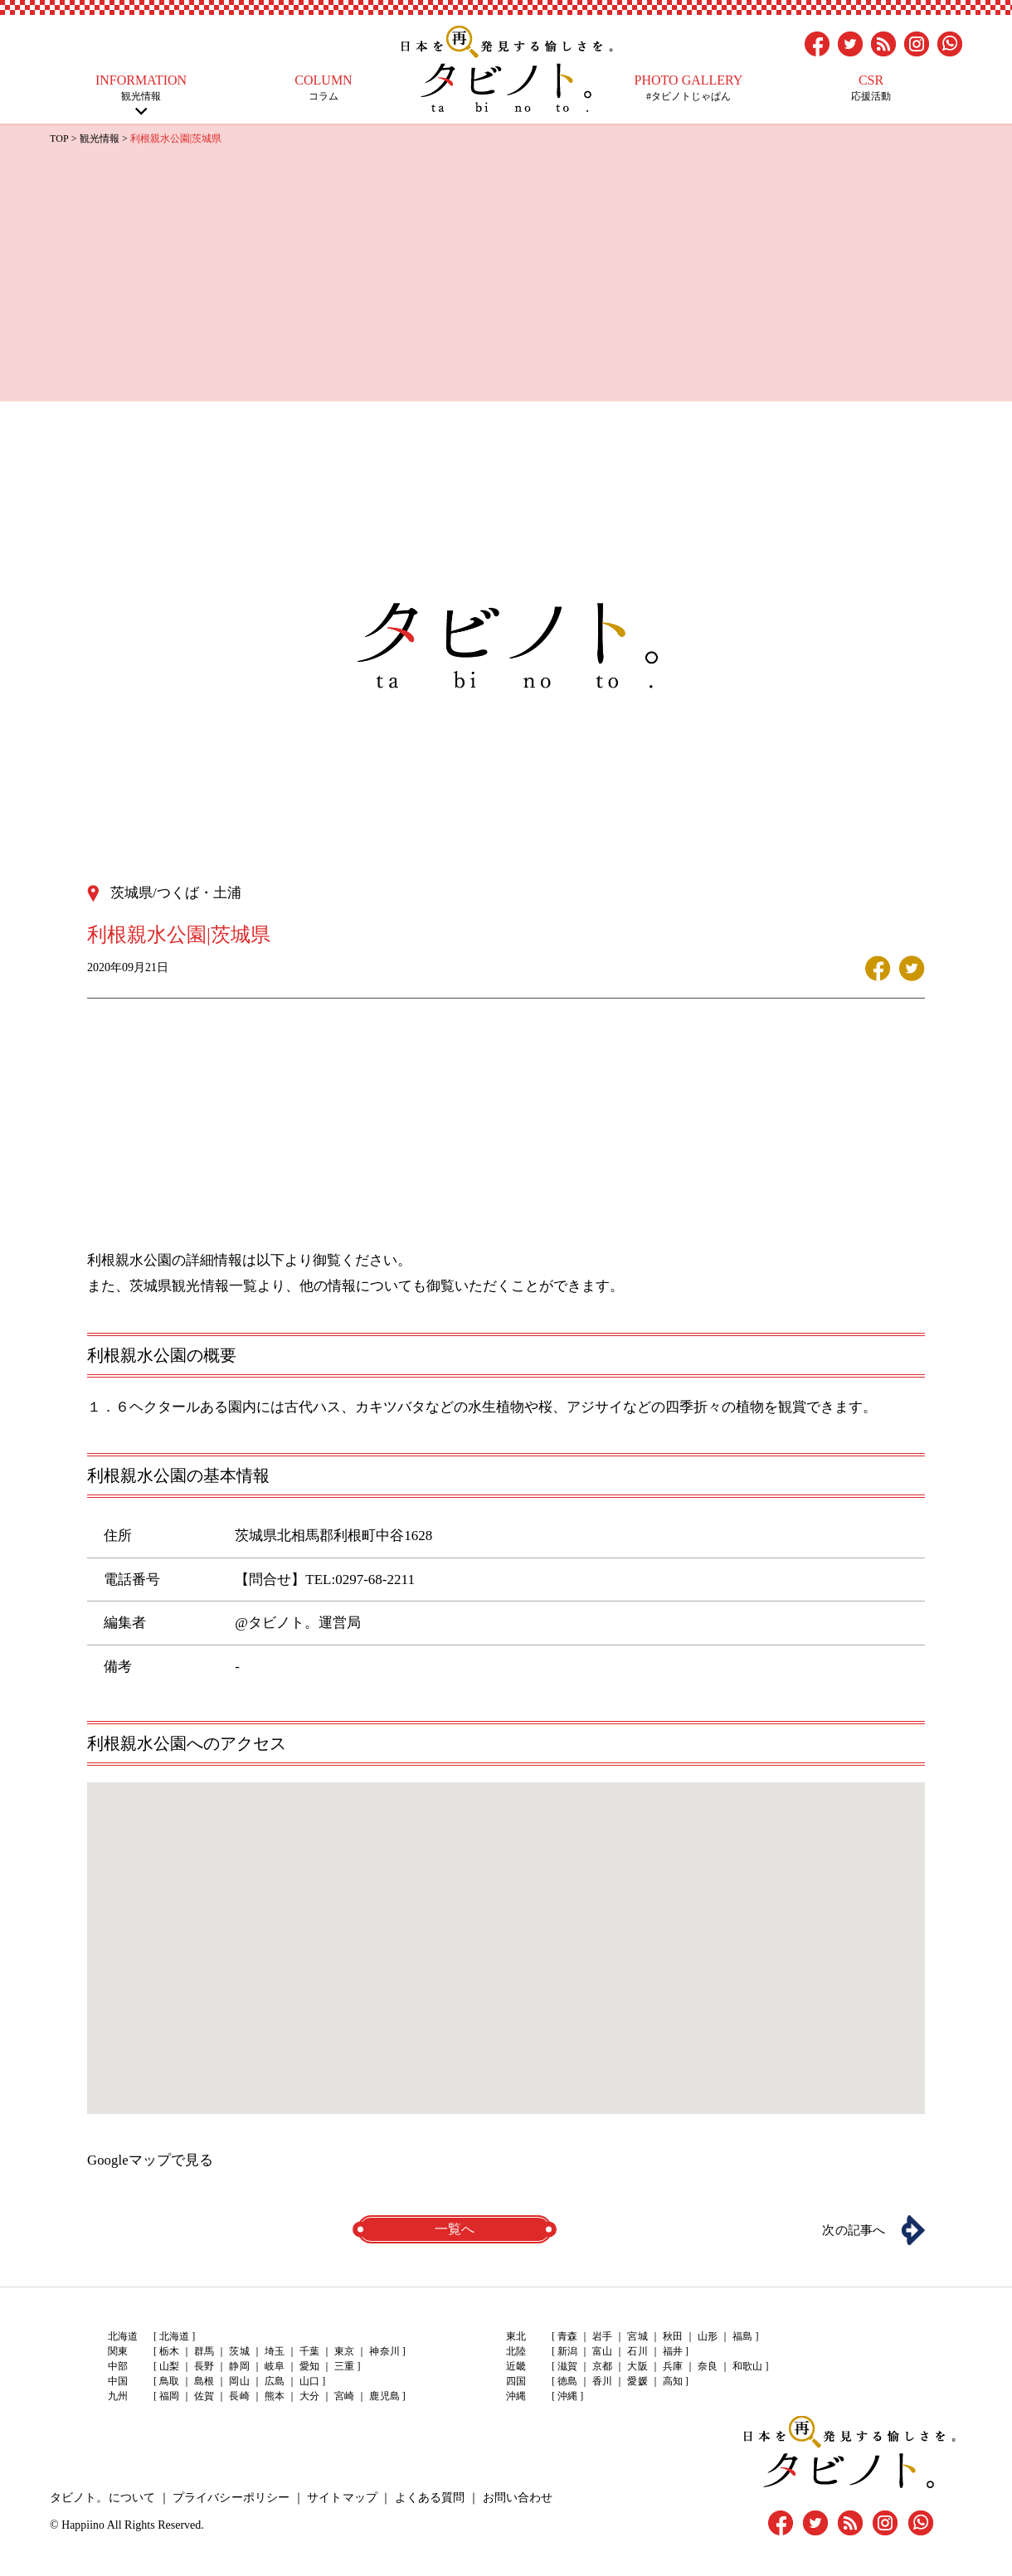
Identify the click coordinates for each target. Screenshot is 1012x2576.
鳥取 (169, 2381)
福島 (742, 2336)
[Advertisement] (506, 272)
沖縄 (567, 2396)
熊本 (274, 2396)
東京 (343, 2351)
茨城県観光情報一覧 (192, 1285)
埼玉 (274, 2351)
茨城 (239, 2351)
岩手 (602, 2336)
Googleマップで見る (150, 2159)
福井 (672, 2351)
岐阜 (274, 2366)
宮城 (637, 2336)
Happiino (83, 2524)
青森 (567, 2336)
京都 (602, 2366)
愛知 (309, 2366)
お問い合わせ (514, 2497)
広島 (274, 2381)
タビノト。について (102, 2497)
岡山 (239, 2381)
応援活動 (871, 87)
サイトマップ (340, 2497)
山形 (707, 2336)
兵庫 (672, 2366)
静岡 (239, 2366)
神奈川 (383, 2351)
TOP (59, 138)
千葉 (309, 2351)
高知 (672, 2381)
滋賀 (567, 2366)
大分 (309, 2396)
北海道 (174, 2336)
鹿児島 (383, 2396)
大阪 (637, 2366)
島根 (204, 2381)
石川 (637, 2351)
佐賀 (204, 2396)
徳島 (567, 2381)
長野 (204, 2366)
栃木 (169, 2351)
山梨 (169, 2366)
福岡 (169, 2396)
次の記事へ (850, 2229)
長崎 (239, 2396)
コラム (323, 87)
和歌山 (746, 2366)
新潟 (567, 2351)
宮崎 (343, 2396)
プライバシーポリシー (230, 2497)
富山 (602, 2351)
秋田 (672, 2336)
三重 (343, 2366)
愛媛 (637, 2381)
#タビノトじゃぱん (688, 87)
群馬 (204, 2351)
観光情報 (141, 87)
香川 (602, 2381)
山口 (309, 2381)
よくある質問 (427, 2497)
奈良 (707, 2366)
